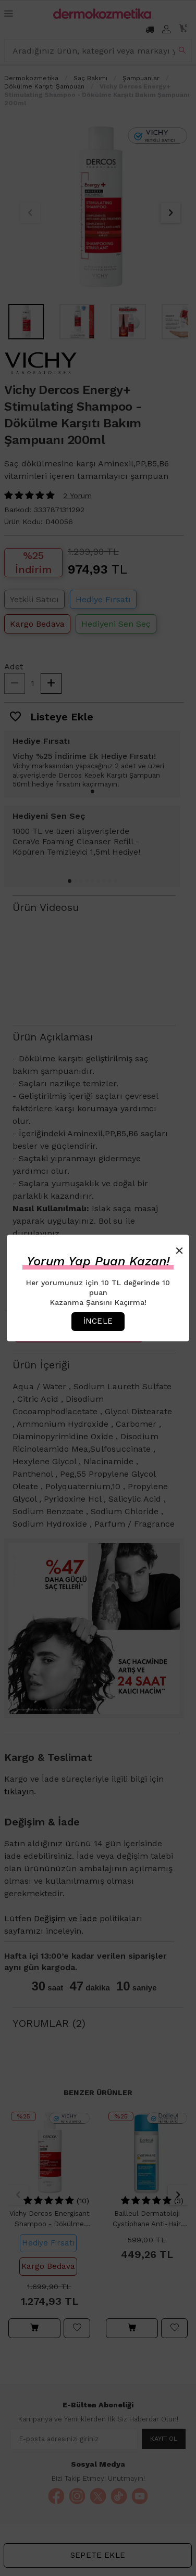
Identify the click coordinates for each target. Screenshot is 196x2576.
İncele (98, 1321)
